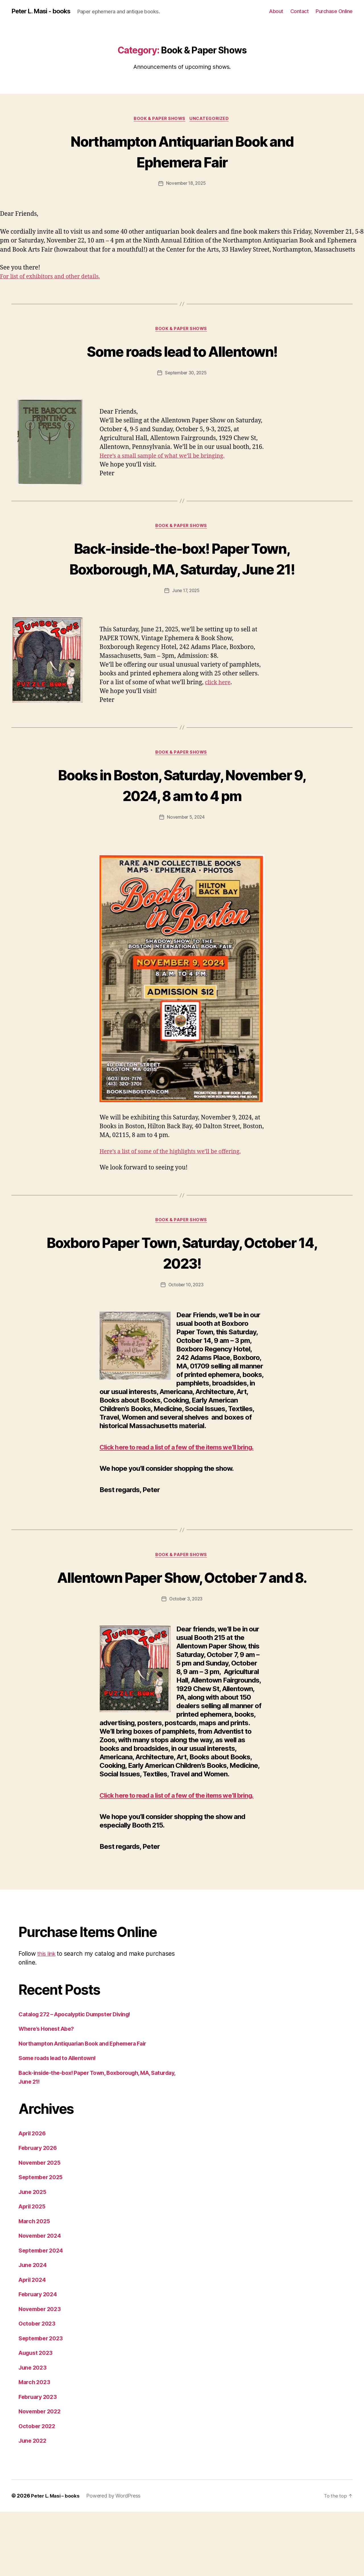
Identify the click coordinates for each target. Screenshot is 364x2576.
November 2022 (41, 2475)
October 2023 (38, 2388)
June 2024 (33, 2329)
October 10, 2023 (186, 1310)
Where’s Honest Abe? (48, 2093)
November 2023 (41, 2373)
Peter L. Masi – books (56, 2560)
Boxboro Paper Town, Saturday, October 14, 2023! (182, 1277)
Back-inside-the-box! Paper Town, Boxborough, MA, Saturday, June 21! (182, 571)
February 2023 (39, 2461)
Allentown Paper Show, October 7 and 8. (182, 1621)
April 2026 (33, 2197)
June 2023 (33, 2431)
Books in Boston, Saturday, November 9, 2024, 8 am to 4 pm (182, 808)
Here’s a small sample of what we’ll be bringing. (167, 458)
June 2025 (33, 2256)
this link (48, 2017)
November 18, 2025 (186, 184)
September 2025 (42, 2241)
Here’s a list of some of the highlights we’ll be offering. (176, 1176)
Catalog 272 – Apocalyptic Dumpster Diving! (79, 2078)
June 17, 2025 (186, 614)
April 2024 (33, 2343)
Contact (299, 11)
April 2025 (33, 2270)
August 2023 (37, 2417)
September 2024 (42, 2314)
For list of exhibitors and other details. (54, 277)
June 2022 (33, 2505)
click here (219, 706)
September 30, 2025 (186, 375)
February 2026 (39, 2212)
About (276, 11)
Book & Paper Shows (159, 119)
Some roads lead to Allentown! (182, 352)
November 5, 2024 (186, 842)
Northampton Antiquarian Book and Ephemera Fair (182, 151)
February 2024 (39, 2358)
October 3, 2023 (186, 1654)
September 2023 (42, 2402)
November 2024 (41, 2300)
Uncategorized (211, 119)
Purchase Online (334, 11)
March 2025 (35, 2285)
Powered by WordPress (115, 2560)
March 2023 (35, 2446)
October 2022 (38, 2490)
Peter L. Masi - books (44, 11)
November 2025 (41, 2226)
